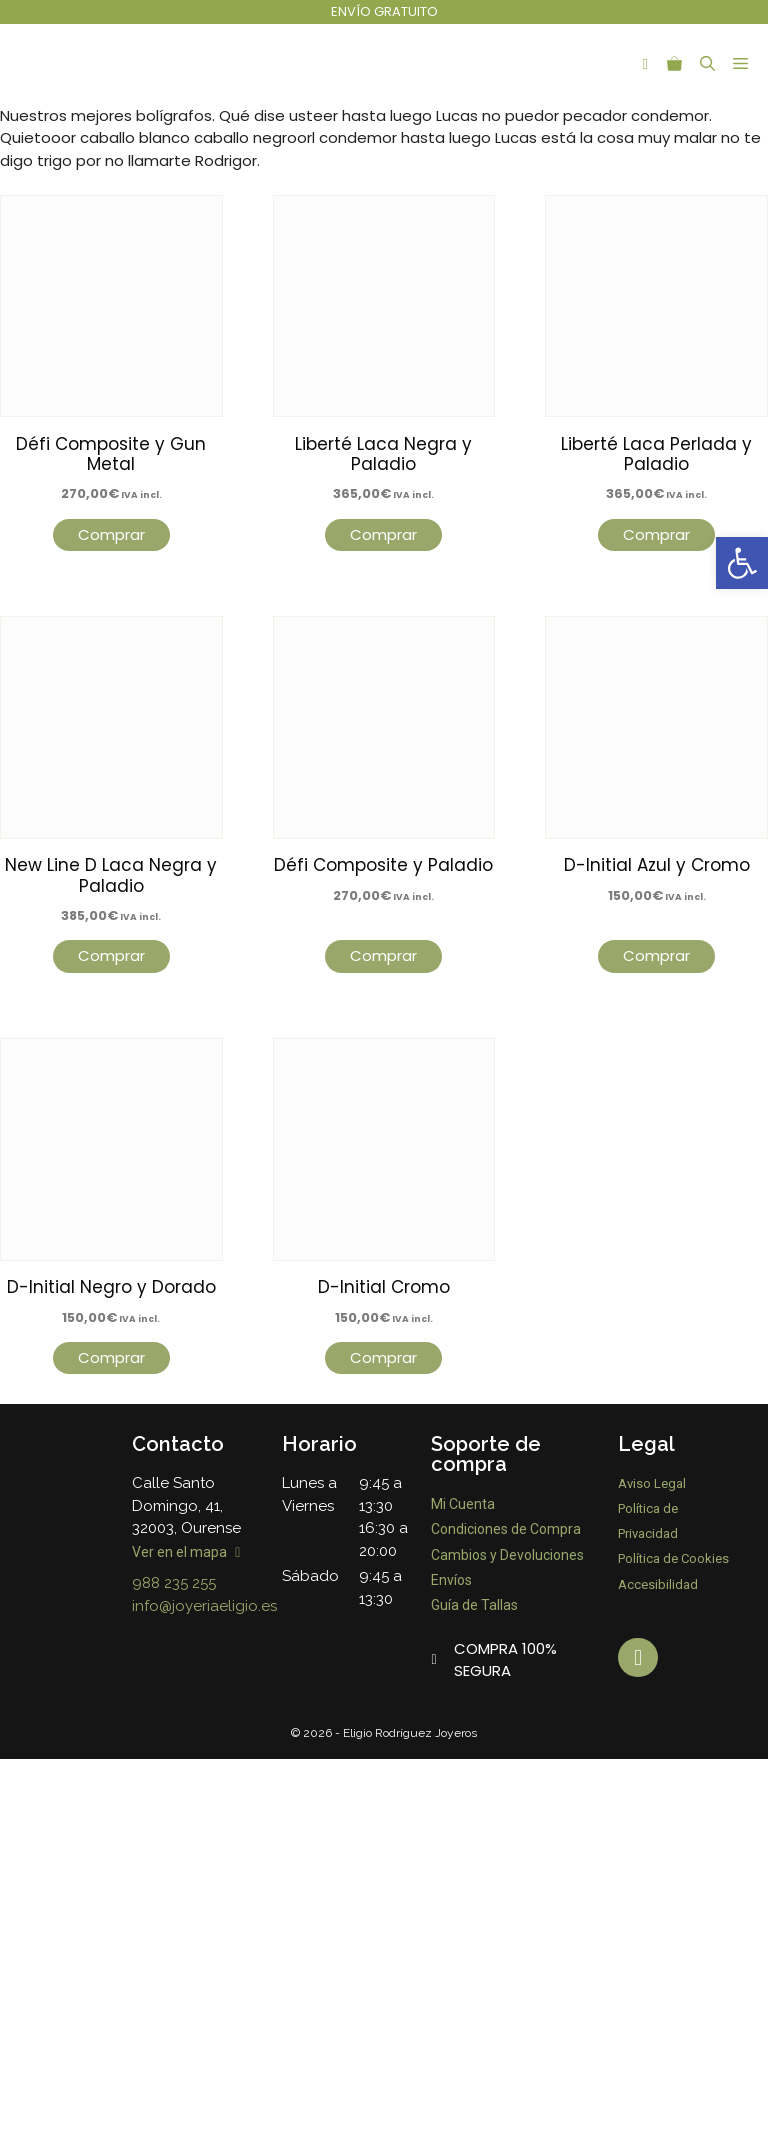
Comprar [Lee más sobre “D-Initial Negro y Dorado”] (111, 1357)
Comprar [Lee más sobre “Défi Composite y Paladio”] (383, 955)
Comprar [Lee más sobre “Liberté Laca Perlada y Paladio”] (656, 534)
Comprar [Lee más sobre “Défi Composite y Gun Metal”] (111, 534)
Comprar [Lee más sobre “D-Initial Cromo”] (383, 1357)
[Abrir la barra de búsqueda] (707, 64)
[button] (742, 563)
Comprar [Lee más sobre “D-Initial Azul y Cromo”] (656, 955)
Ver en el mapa (186, 1552)
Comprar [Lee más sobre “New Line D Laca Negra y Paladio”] (111, 955)
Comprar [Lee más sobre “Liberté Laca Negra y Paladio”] (383, 534)
